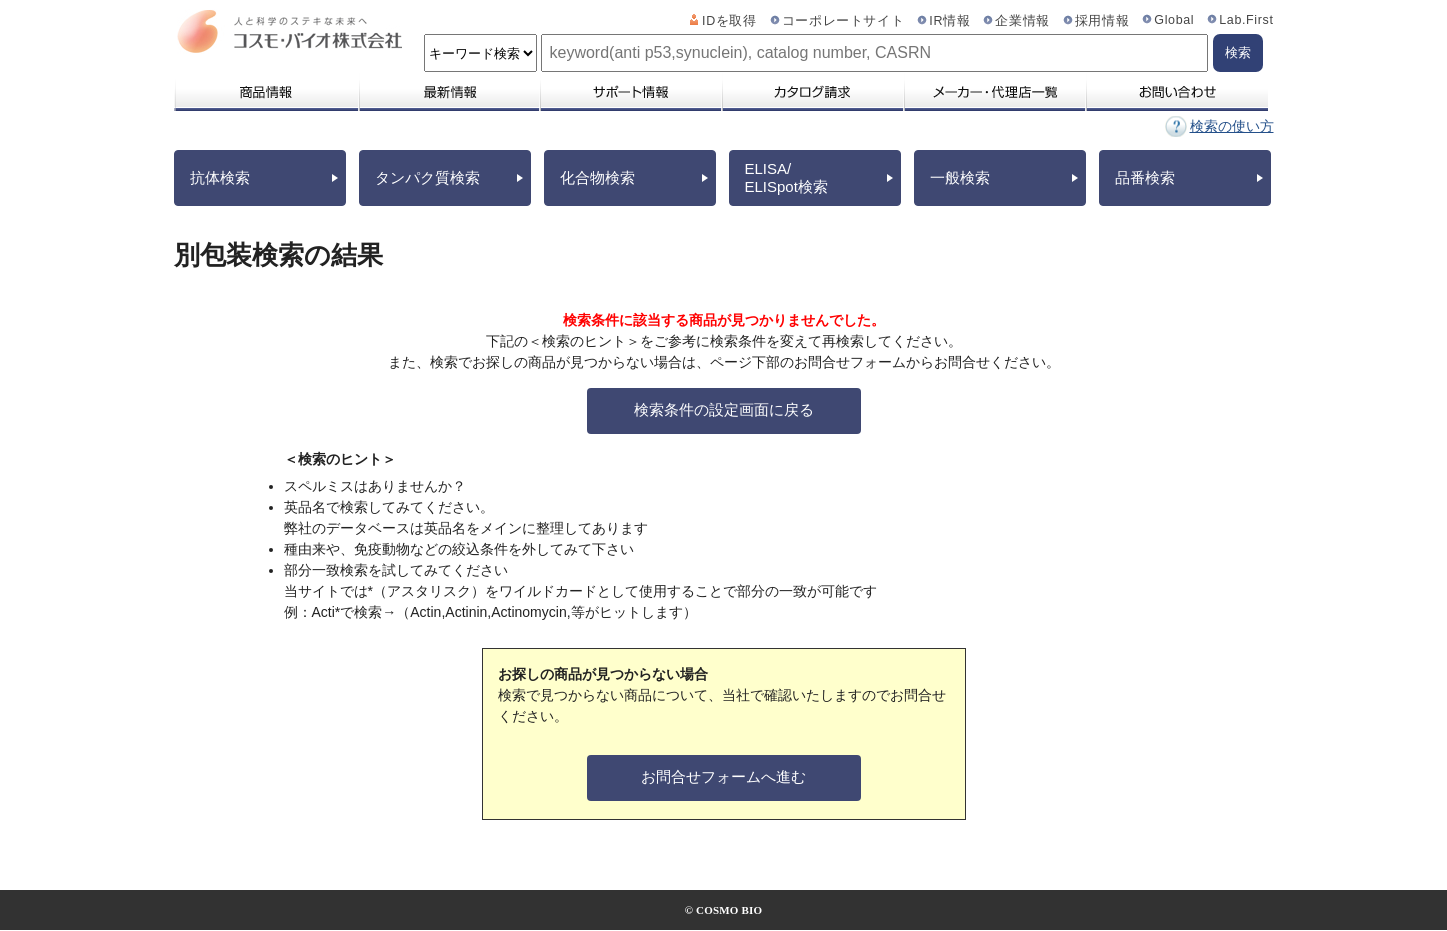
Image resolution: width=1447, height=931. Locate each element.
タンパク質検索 (427, 177)
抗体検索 (220, 177)
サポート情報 (630, 92)
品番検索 (1145, 177)
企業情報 (1022, 21)
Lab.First (1246, 20)
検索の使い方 (1232, 126)
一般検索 (960, 177)
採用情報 (1102, 21)
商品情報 (265, 92)
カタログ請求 (812, 92)
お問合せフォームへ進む (723, 776)
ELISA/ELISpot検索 (786, 177)
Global (1174, 20)
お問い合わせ (1176, 92)
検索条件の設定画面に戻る (724, 409)
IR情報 (949, 21)
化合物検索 (597, 177)
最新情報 (448, 92)
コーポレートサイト (843, 21)
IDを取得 (729, 21)
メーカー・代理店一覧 (994, 92)
